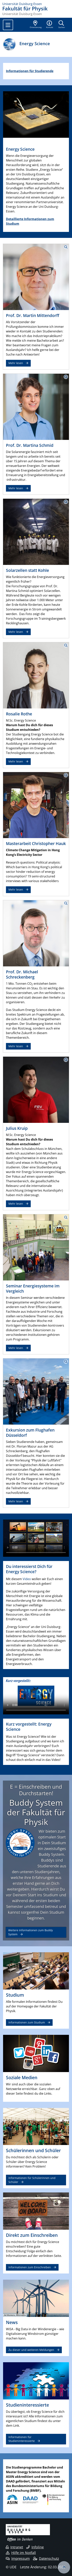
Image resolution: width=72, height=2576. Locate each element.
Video (27, 1579)
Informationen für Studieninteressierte (21, 2439)
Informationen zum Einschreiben (29, 2267)
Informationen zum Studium (26, 2022)
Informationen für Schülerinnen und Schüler (31, 2180)
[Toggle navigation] (8, 25)
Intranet (14, 2547)
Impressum (18, 2558)
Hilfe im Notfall (21, 2552)
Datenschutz (46, 2558)
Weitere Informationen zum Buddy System (30, 1932)
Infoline (35, 2547)
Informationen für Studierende (29, 71)
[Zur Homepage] (36, 4)
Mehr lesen (15, 363)
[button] (49, 24)
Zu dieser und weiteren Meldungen (31, 2350)
